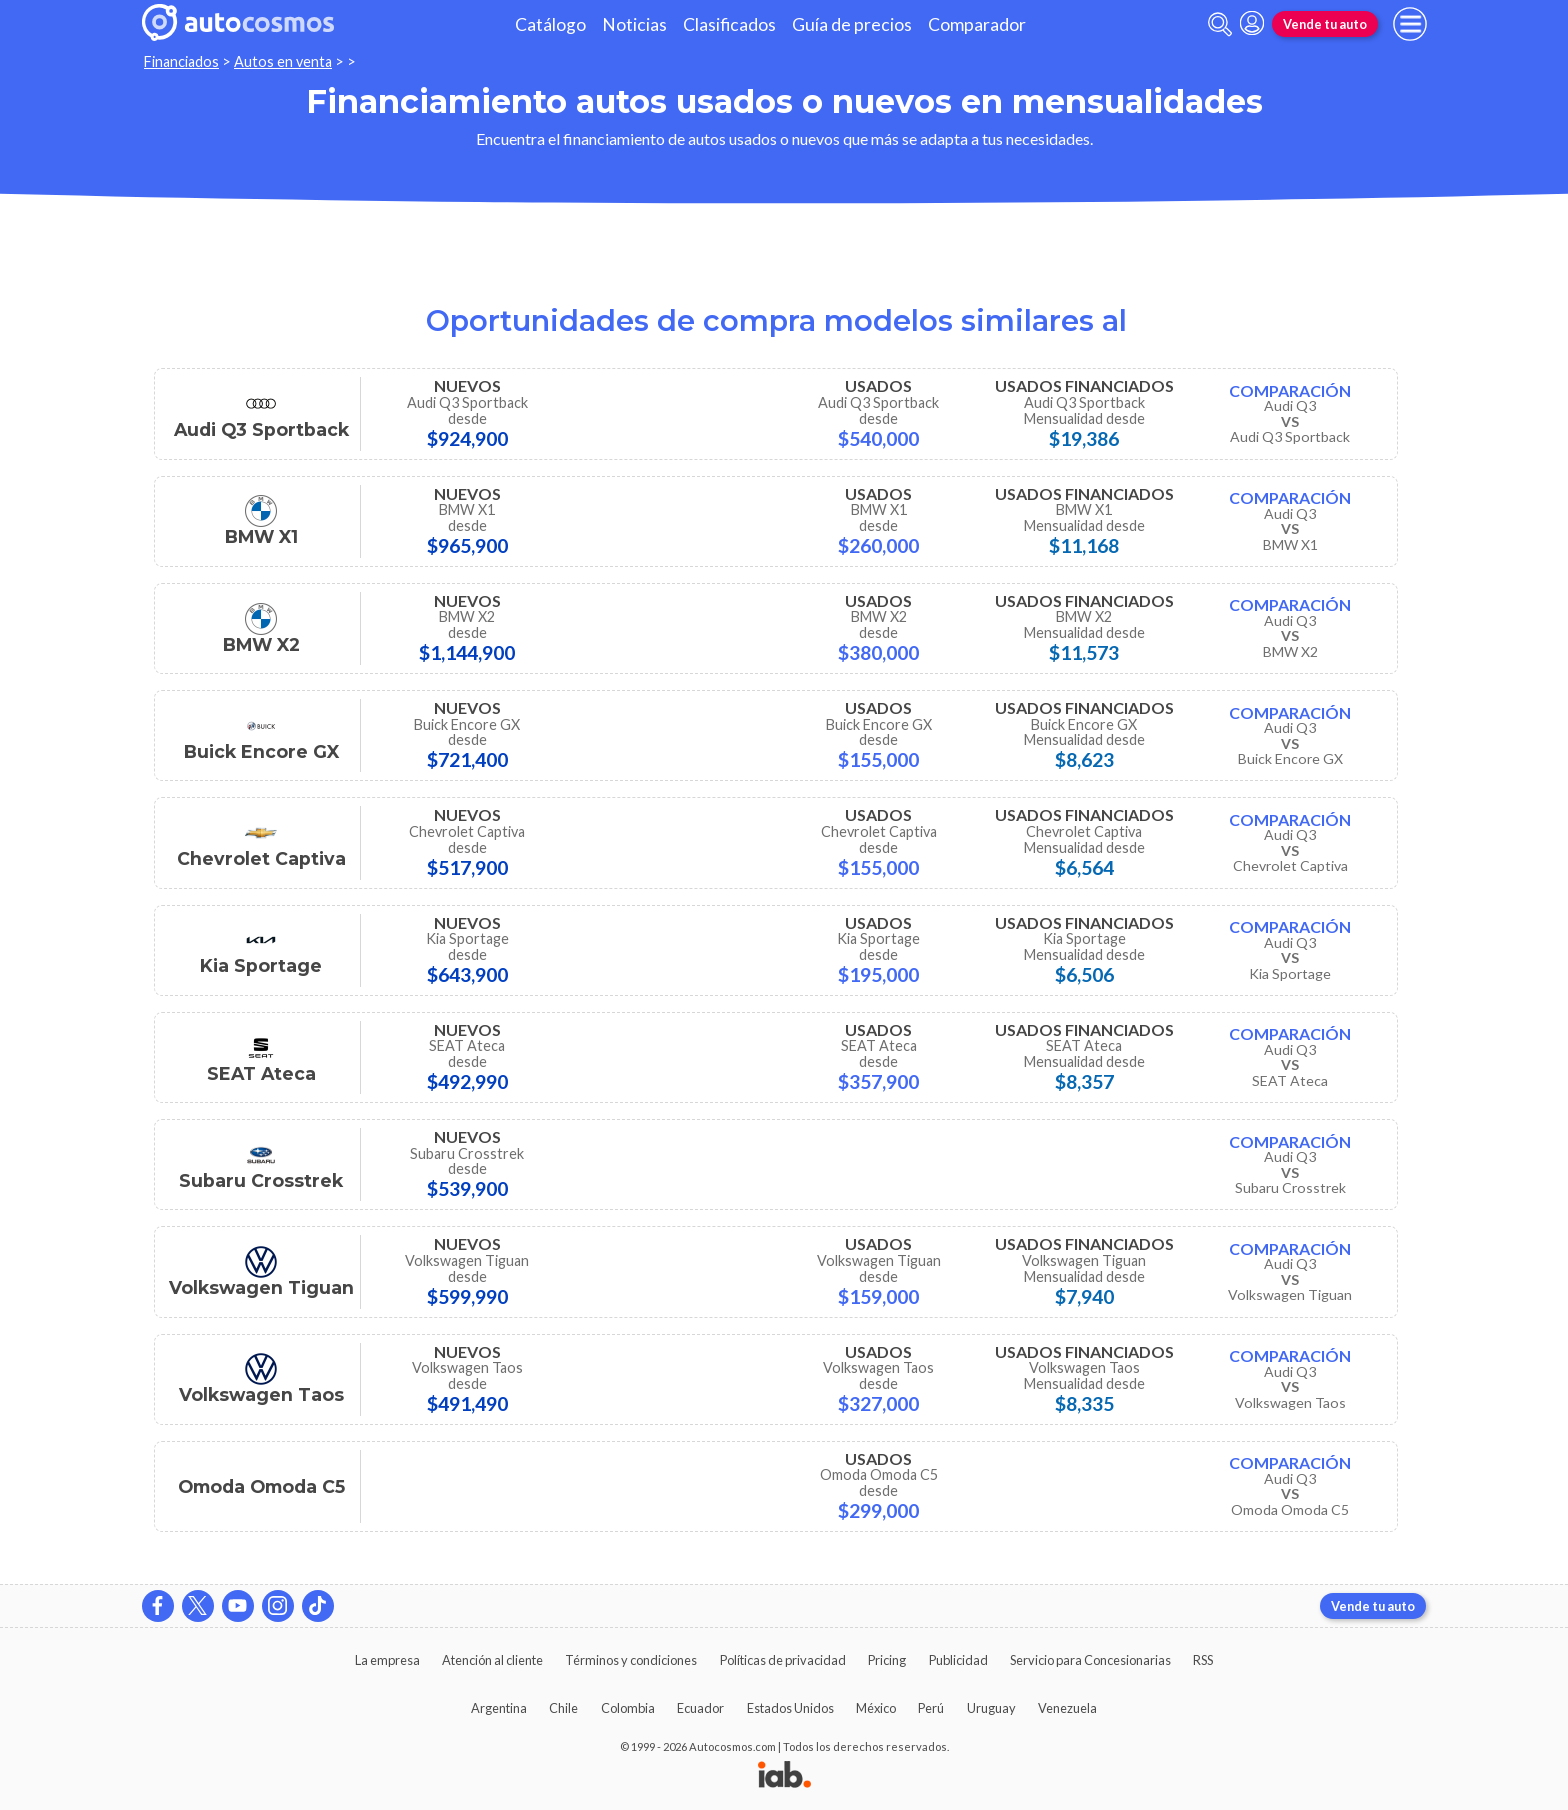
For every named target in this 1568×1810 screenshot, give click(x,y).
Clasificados (729, 24)
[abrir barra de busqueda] (1220, 24)
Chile (563, 1708)
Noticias (634, 24)
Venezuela (1067, 1708)
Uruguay (991, 1708)
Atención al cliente (492, 1660)
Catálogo (550, 24)
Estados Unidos (790, 1708)
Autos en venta (283, 61)
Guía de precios (852, 24)
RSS (1203, 1660)
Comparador (977, 24)
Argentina (499, 1708)
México (876, 1708)
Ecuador (700, 1708)
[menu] (1410, 24)
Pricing (887, 1660)
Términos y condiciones (631, 1660)
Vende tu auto (1325, 24)
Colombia (628, 1708)
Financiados (181, 61)
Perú (931, 1708)
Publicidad (958, 1660)
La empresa (387, 1660)
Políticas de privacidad (783, 1660)
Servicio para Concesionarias (1090, 1660)
